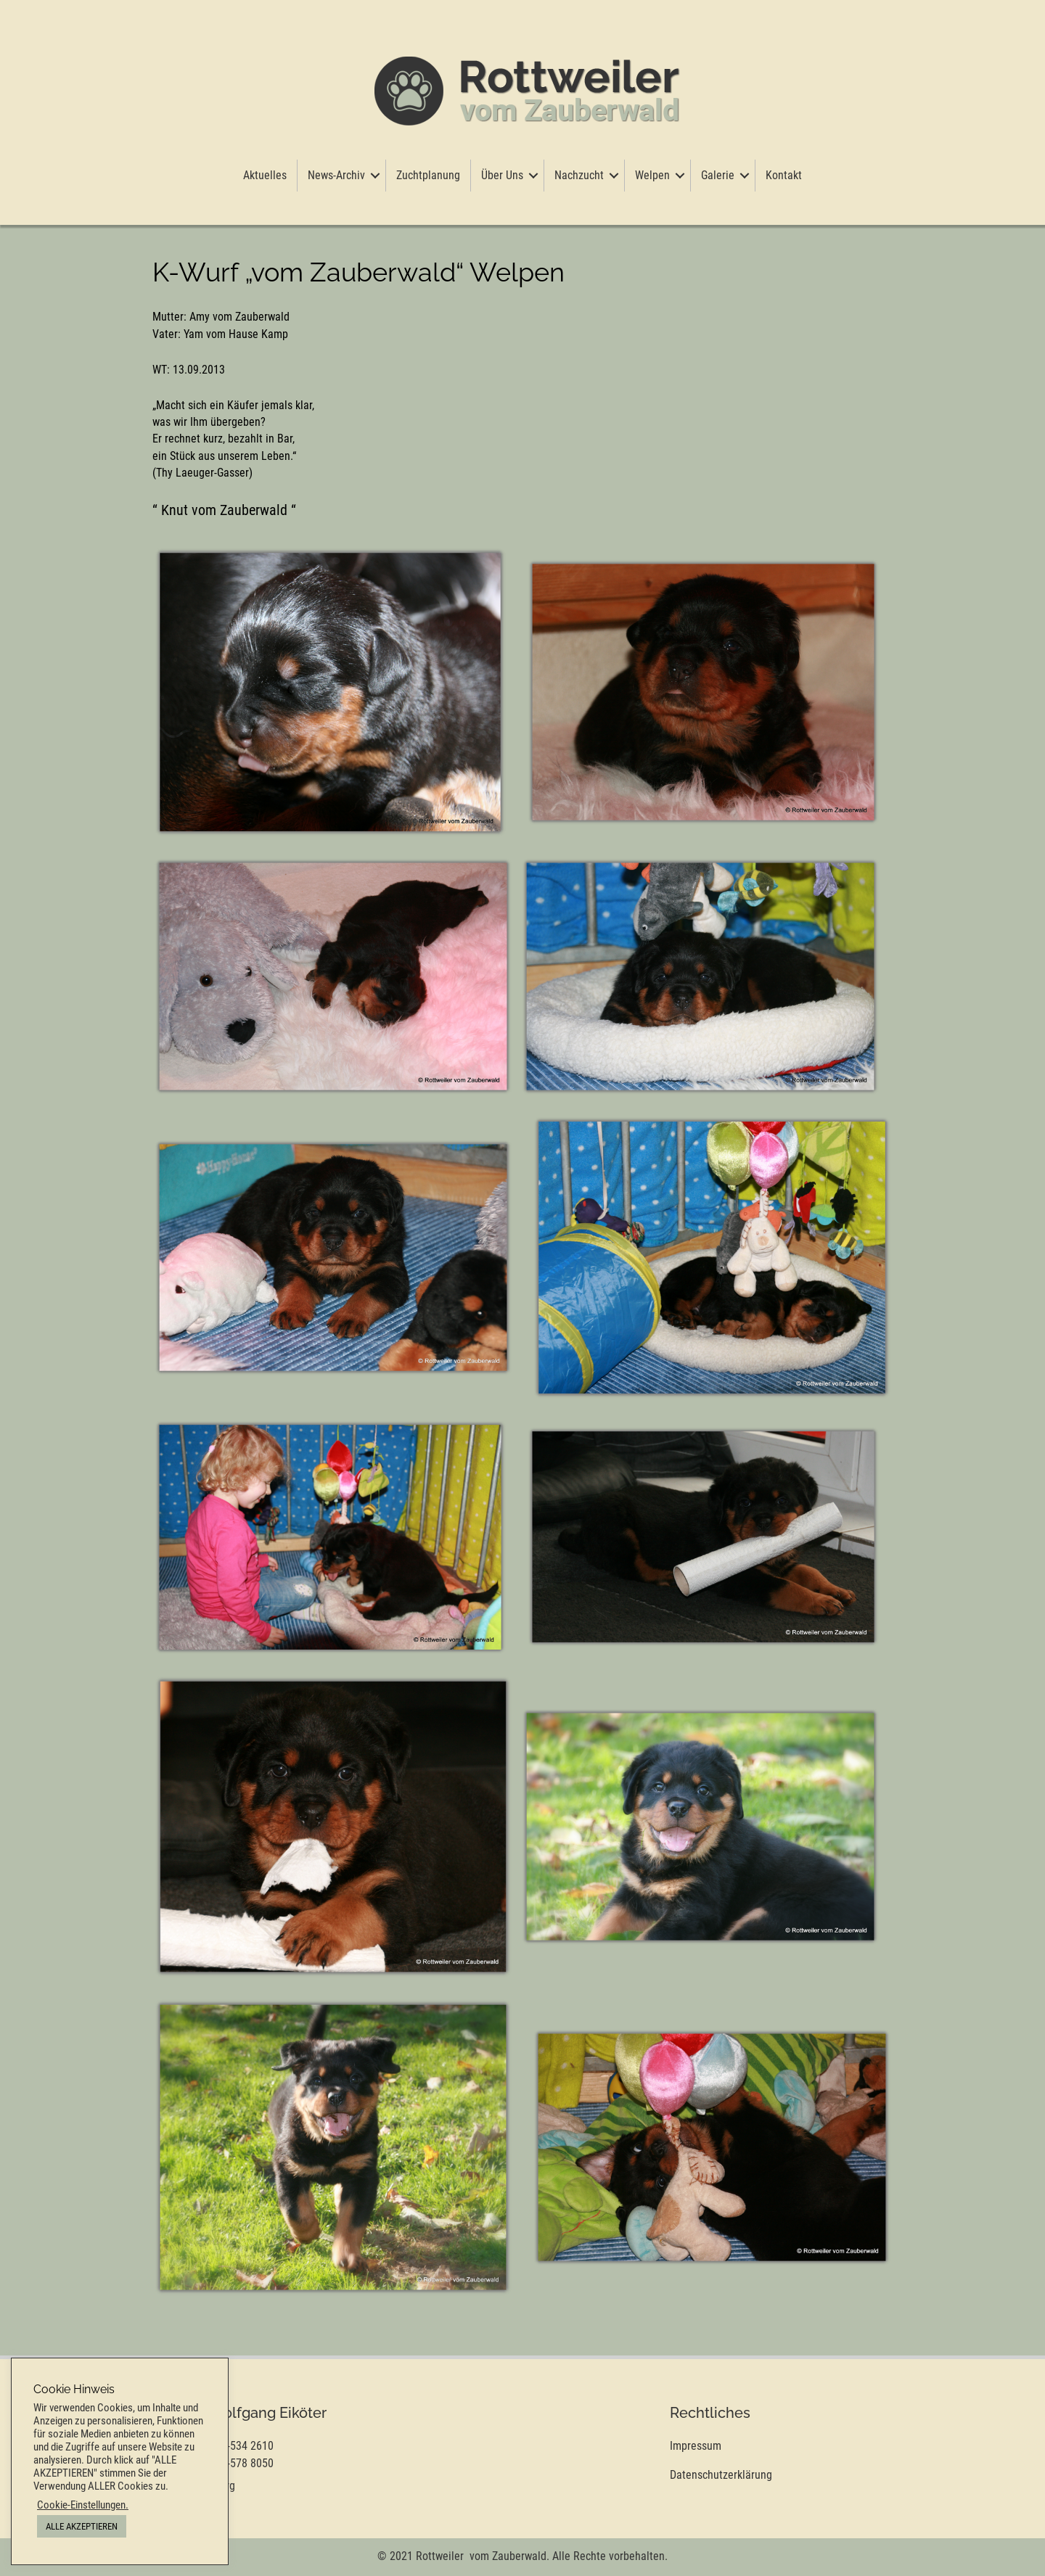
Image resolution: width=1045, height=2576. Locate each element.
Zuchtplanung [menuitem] (428, 175)
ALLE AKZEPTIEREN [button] (82, 2526)
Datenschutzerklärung (721, 2475)
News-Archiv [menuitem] (336, 175)
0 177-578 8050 (237, 2463)
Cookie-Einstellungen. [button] (82, 2504)
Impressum (695, 2446)
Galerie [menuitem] (717, 175)
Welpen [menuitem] (652, 175)
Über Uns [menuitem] (502, 175)
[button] (375, 176)
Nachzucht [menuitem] (579, 175)
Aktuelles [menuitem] (265, 175)
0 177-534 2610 (237, 2446)
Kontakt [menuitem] (784, 175)
